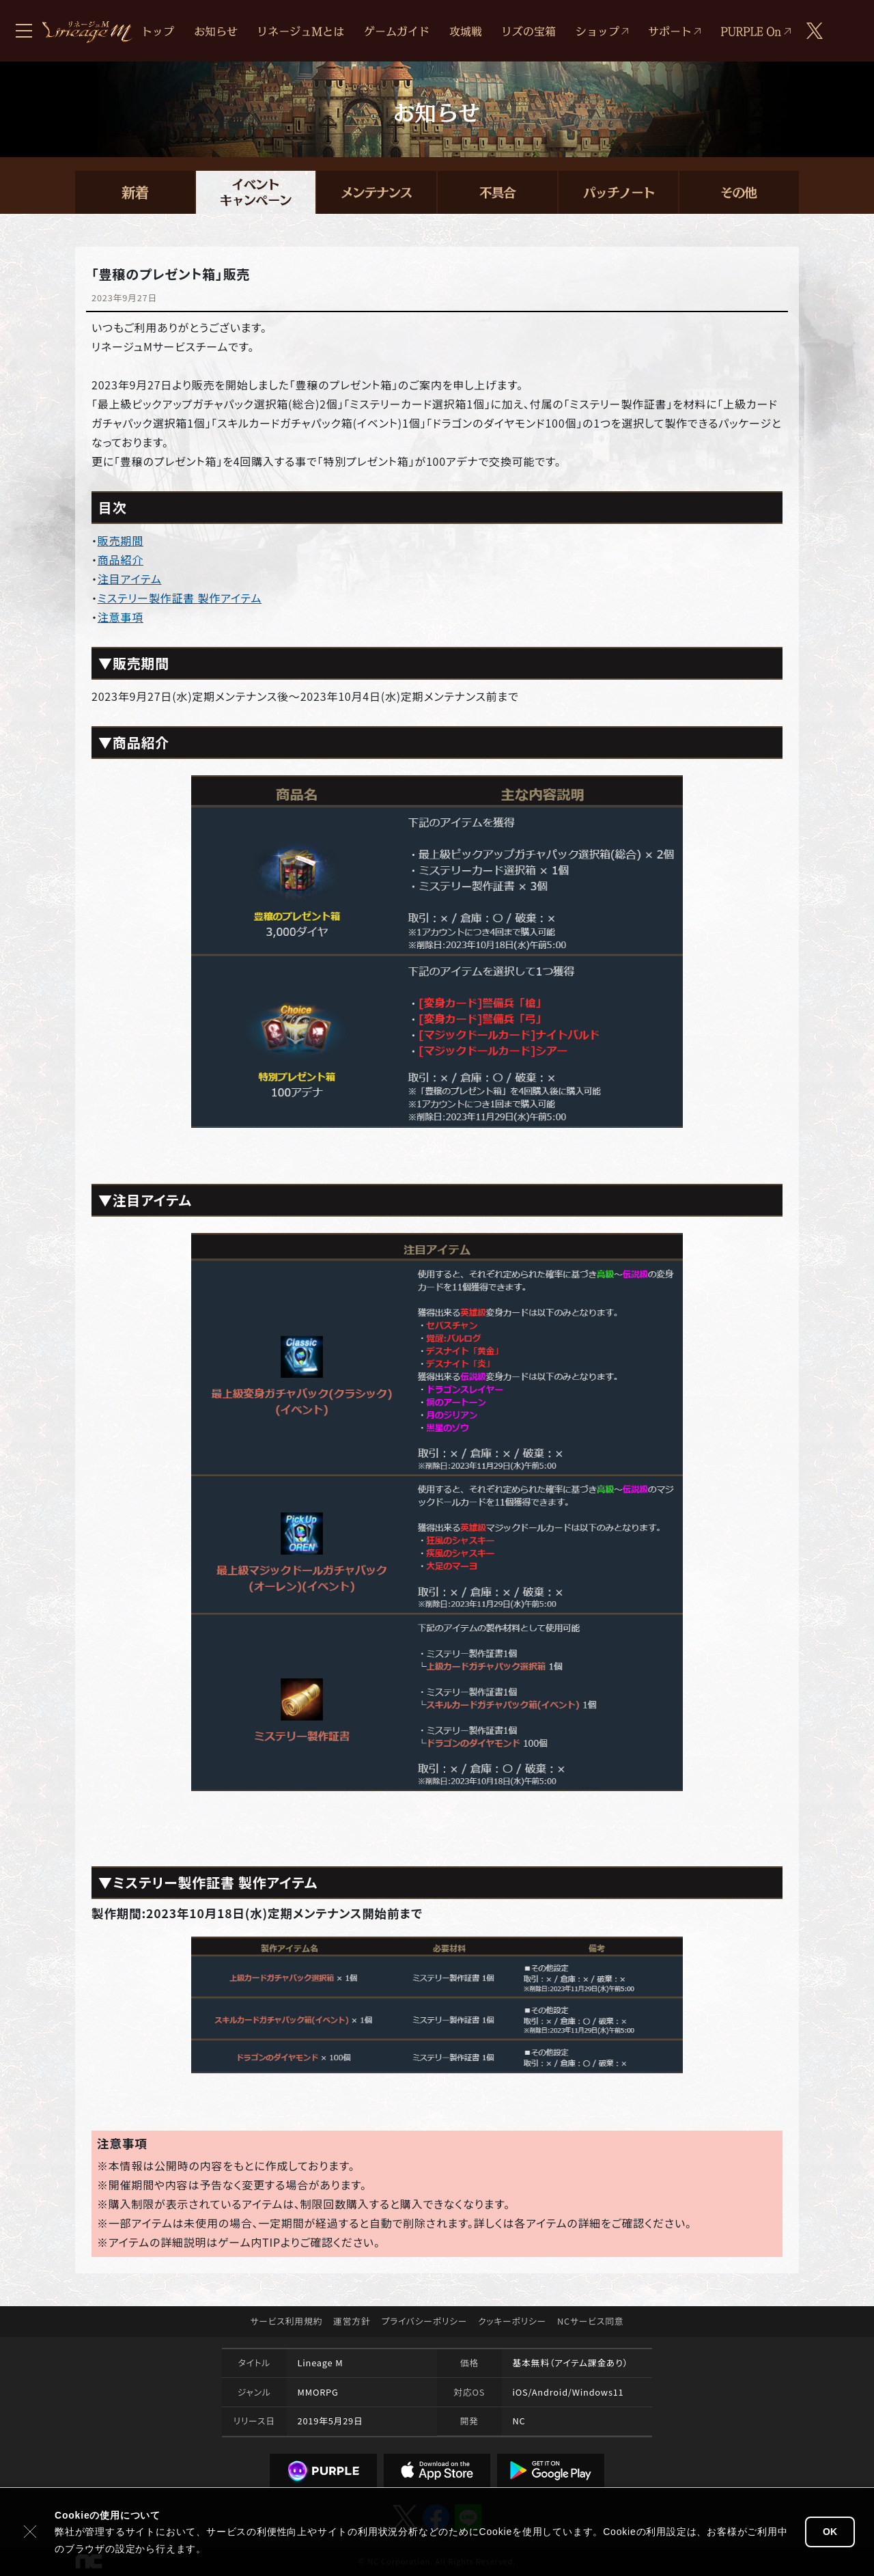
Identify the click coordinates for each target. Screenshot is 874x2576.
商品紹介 (120, 559)
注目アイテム (130, 578)
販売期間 (120, 540)
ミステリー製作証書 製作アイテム (180, 598)
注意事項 (120, 617)
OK (830, 2531)
